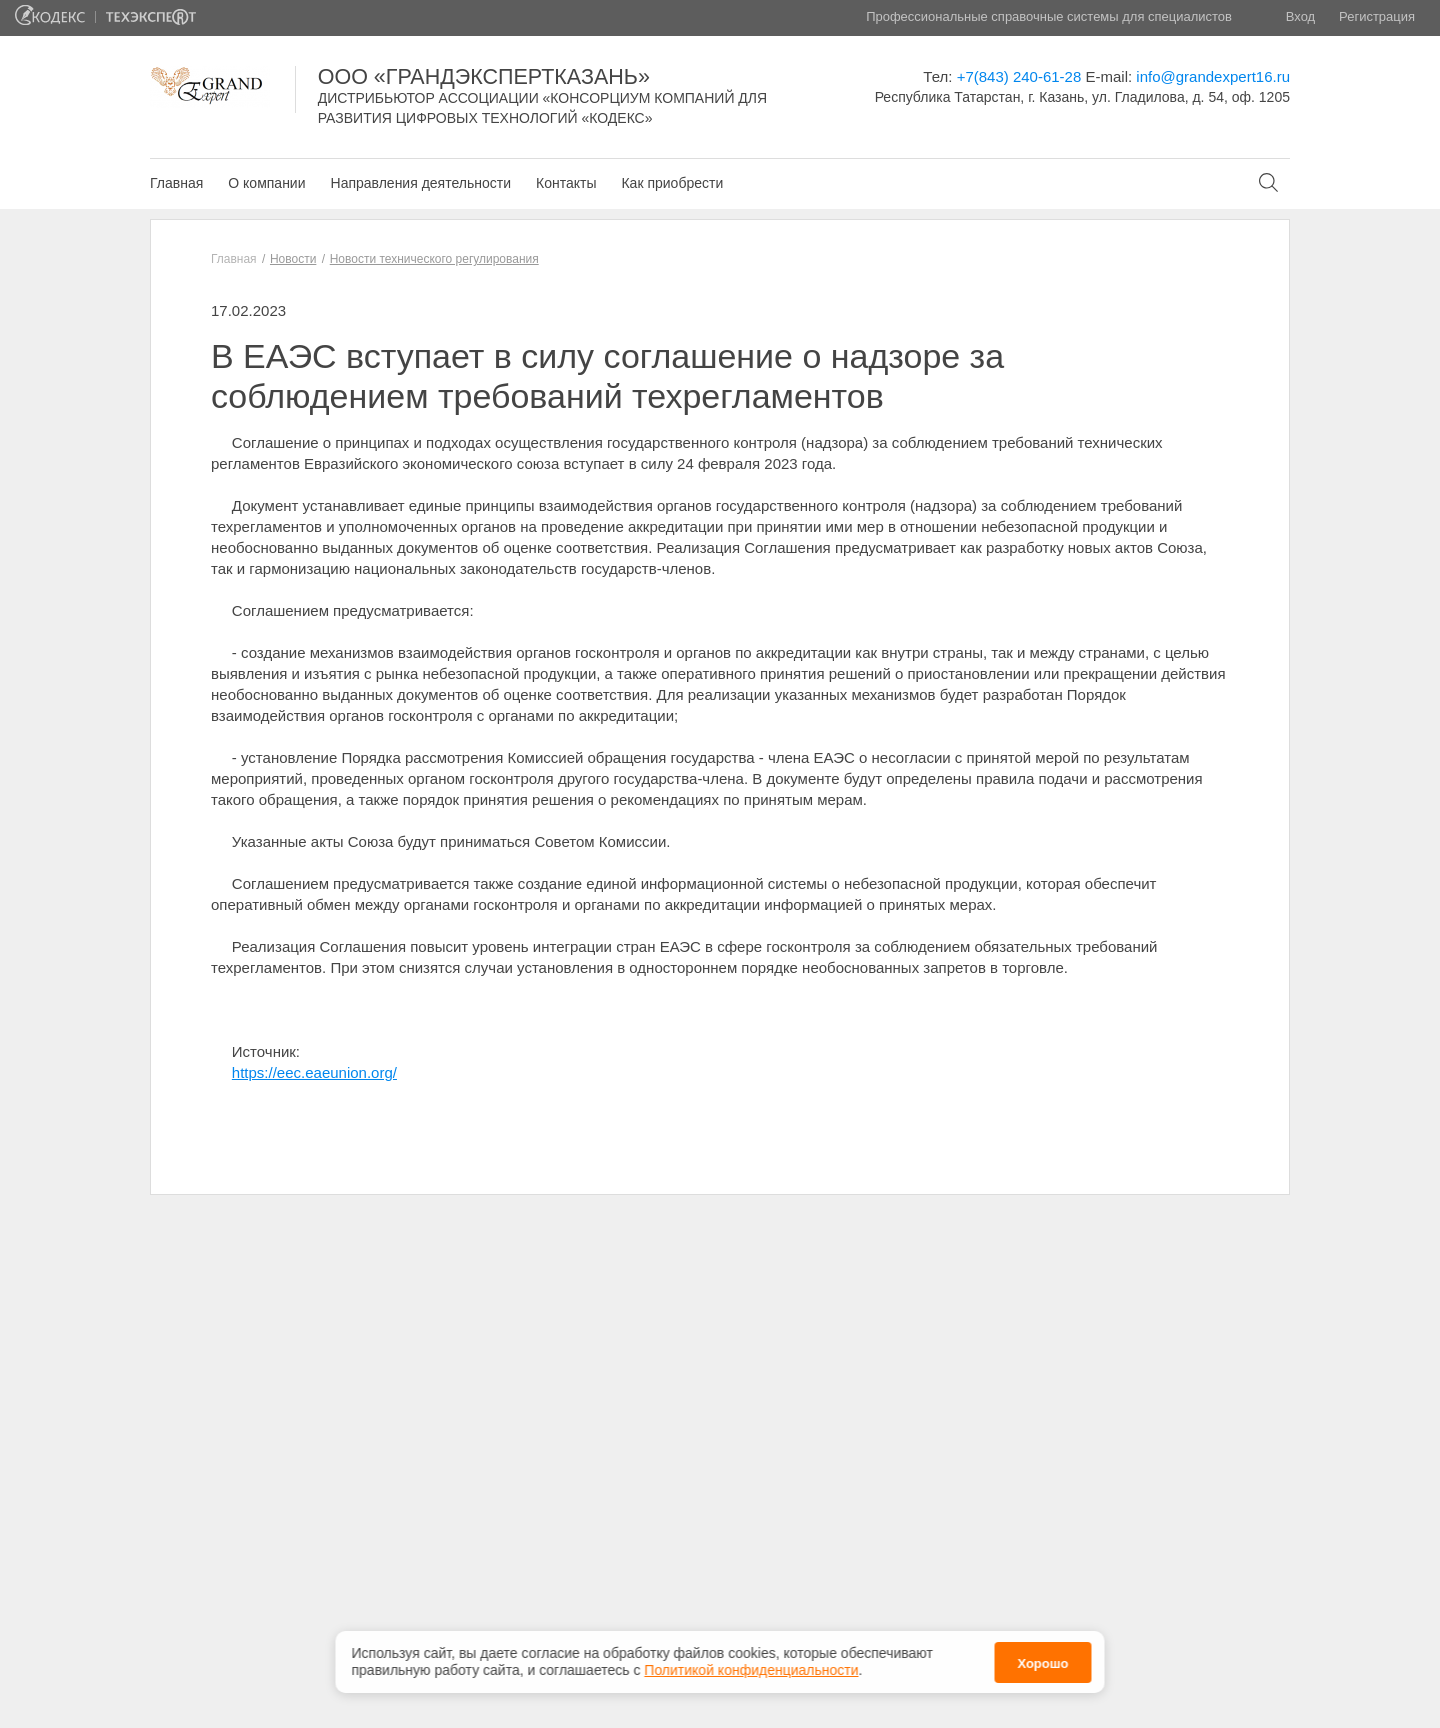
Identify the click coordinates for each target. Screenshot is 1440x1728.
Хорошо (1042, 1661)
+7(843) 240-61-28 (1019, 76)
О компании (266, 183)
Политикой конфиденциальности (751, 1669)
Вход (1300, 16)
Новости (293, 259)
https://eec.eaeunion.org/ (314, 1072)
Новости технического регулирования (434, 259)
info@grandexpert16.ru (1213, 76)
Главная (176, 183)
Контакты (566, 183)
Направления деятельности (421, 183)
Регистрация (1377, 16)
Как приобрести (672, 183)
